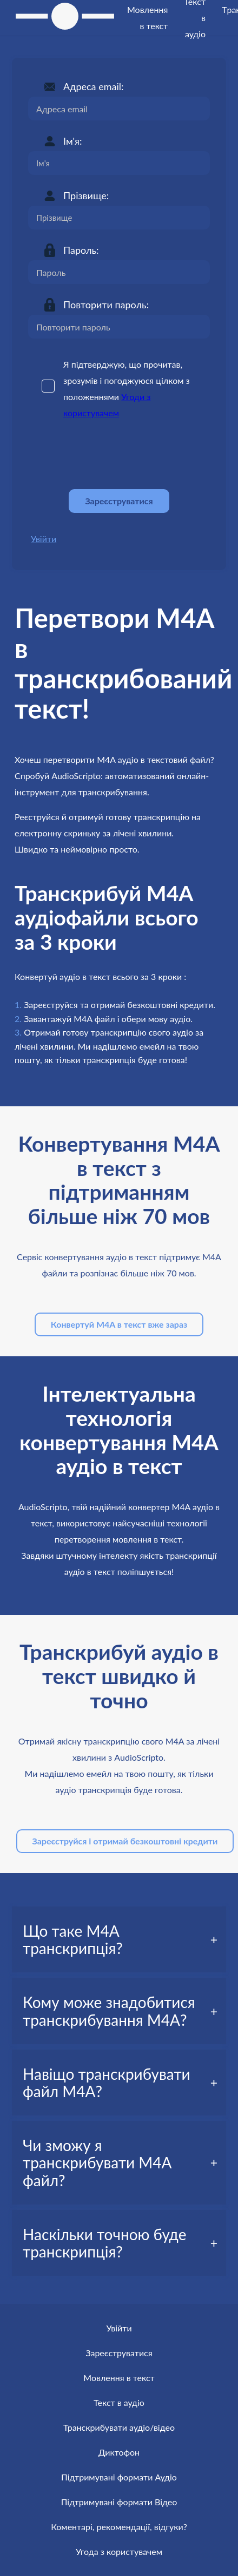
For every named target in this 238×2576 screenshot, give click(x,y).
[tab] (119, 1939)
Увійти (43, 538)
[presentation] (110, 455)
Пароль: (81, 250)
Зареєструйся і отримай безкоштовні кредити (125, 1841)
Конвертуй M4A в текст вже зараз (119, 1324)
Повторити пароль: (106, 304)
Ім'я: (72, 141)
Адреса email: (93, 86)
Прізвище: (86, 195)
